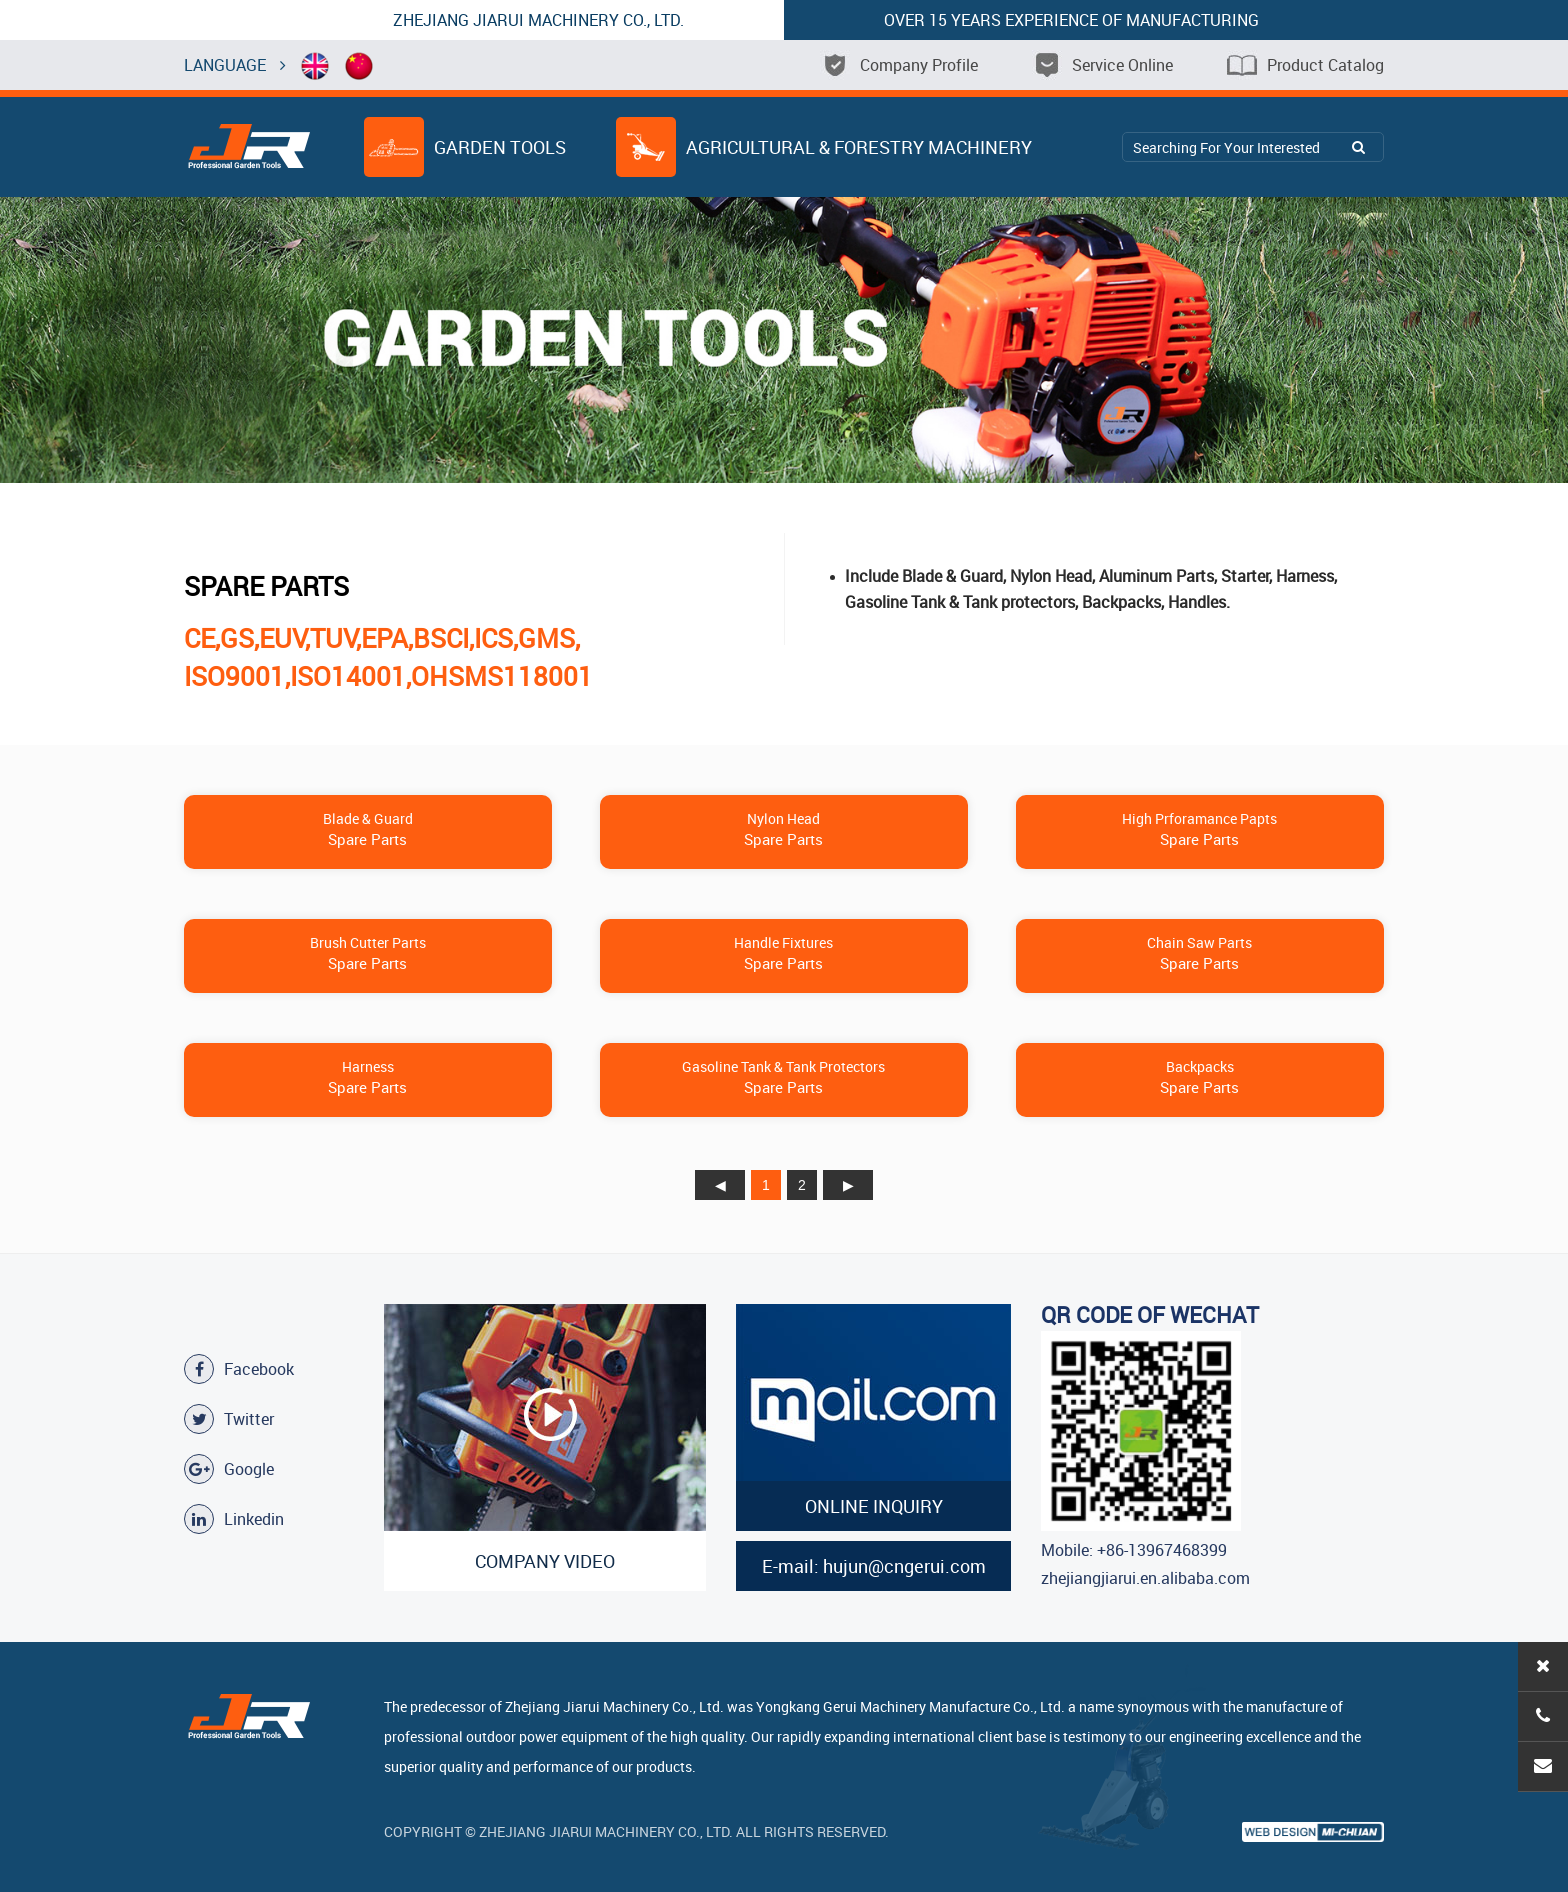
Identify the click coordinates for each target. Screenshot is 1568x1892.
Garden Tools (465, 147)
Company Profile (899, 65)
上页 (720, 1185)
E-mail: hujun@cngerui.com (874, 1566)
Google (229, 1469)
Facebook (239, 1369)
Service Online (1102, 65)
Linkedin (234, 1519)
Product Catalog (1305, 65)
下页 (848, 1185)
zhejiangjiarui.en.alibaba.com (1145, 1578)
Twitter (229, 1419)
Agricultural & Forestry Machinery (824, 147)
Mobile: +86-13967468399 (1134, 1550)
